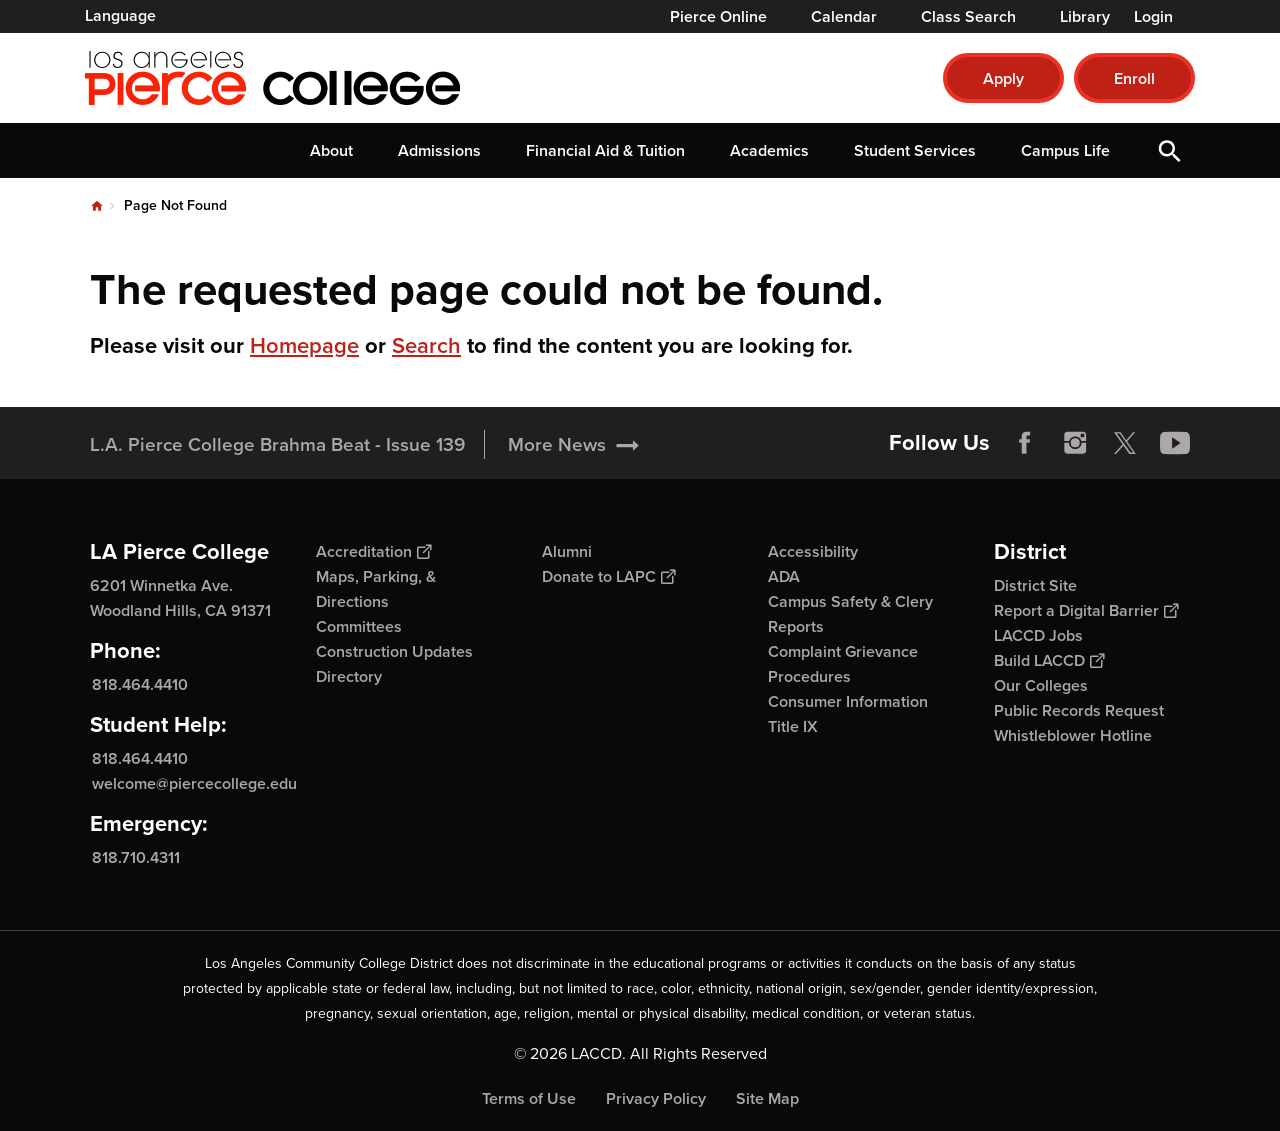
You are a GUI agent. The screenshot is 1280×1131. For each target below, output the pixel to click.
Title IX (793, 726)
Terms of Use (529, 1098)
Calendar (844, 17)
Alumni (567, 551)
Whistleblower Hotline (1073, 735)
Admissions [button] (439, 150)
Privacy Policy (656, 1098)
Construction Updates (394, 651)
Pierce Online (718, 17)
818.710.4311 (136, 857)
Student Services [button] (915, 150)
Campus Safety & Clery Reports (850, 614)
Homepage (304, 345)
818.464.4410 (140, 684)
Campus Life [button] (1065, 150)
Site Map (767, 1098)
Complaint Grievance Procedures (843, 664)
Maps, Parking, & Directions (376, 589)
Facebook (1025, 443)
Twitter (1125, 443)
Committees (359, 626)
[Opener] (1260, 436)
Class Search (968, 17)
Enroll (1134, 78)
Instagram (1075, 443)
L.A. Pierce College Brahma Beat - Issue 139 (277, 444)
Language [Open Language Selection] (120, 15)
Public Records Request (1079, 710)
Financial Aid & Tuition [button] (605, 150)
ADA (784, 576)
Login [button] (1153, 17)
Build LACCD (1049, 660)
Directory (349, 676)
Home (97, 206)
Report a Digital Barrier (1086, 610)
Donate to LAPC (608, 576)
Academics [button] (769, 150)
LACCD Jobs (1038, 635)
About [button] (331, 150)
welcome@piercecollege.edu (194, 783)
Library (1085, 17)
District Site (1035, 585)
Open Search (1170, 150)
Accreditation (373, 551)
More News (557, 444)
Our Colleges (1041, 685)
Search (426, 345)
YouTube (1175, 443)
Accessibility (813, 551)
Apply (1003, 78)
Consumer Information (848, 701)
